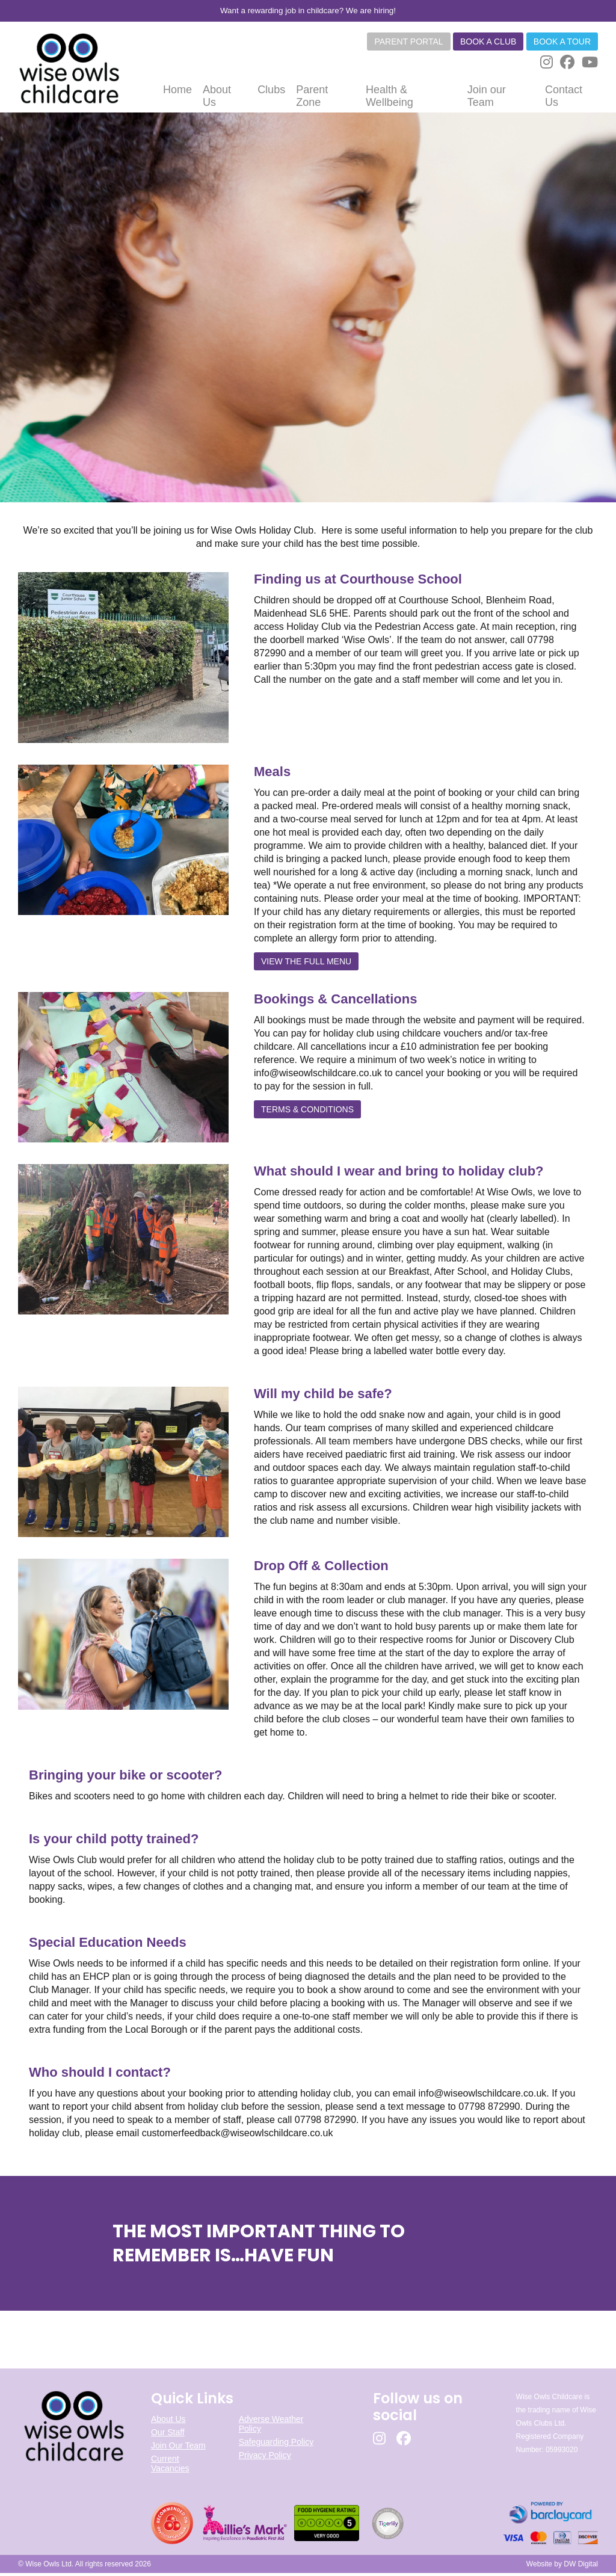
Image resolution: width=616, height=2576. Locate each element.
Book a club (488, 41)
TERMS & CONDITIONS (307, 1112)
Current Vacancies (170, 2467)
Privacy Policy (265, 2459)
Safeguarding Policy (276, 2445)
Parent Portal (408, 41)
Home (177, 93)
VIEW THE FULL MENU (306, 964)
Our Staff (168, 2436)
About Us (168, 2422)
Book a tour (562, 41)
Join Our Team (178, 2449)
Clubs (271, 93)
